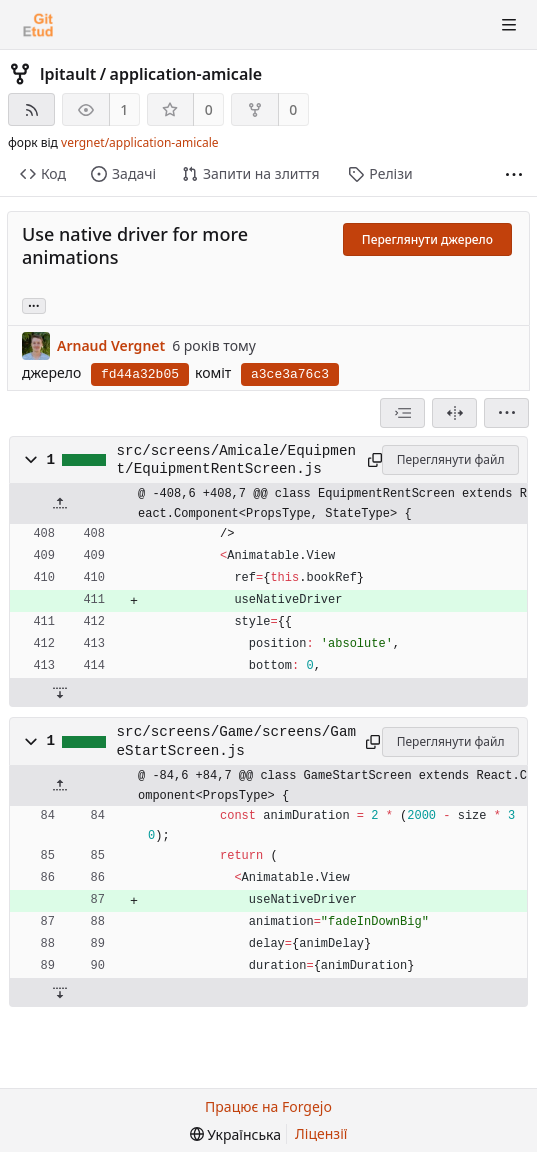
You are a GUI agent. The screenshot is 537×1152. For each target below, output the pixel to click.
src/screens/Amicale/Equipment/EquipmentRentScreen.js (236, 460)
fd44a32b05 (140, 374)
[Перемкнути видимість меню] (509, 25)
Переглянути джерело (427, 239)
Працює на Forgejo (268, 1106)
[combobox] (402, 413)
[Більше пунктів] (514, 174)
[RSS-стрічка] (31, 109)
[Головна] (38, 25)
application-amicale (186, 74)
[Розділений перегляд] (454, 413)
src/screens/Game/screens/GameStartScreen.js (236, 741)
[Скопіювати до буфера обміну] (372, 460)
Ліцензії (321, 1133)
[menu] (506, 413)
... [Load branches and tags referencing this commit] (34, 304)
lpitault (68, 74)
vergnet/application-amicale (140, 142)
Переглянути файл (451, 459)
